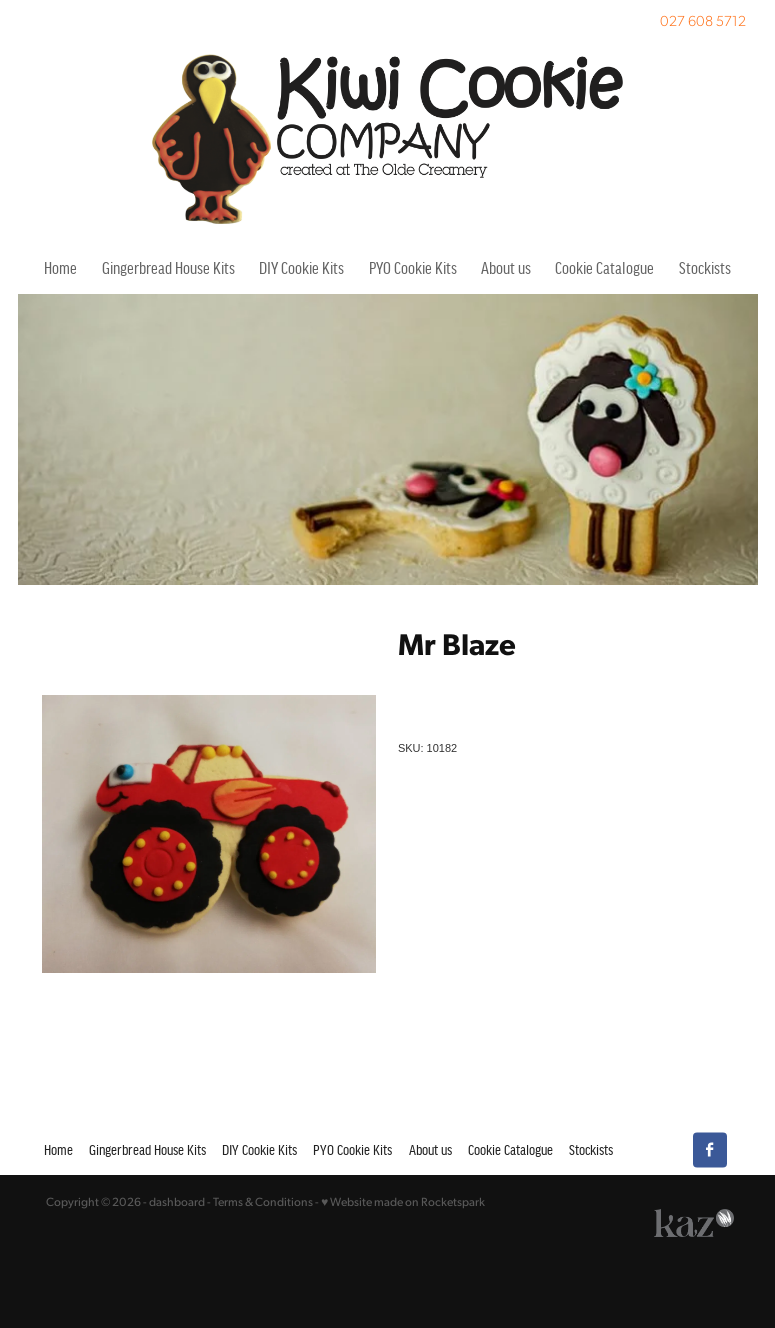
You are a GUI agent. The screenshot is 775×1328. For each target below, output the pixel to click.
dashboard (177, 1201)
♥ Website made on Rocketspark (403, 1201)
